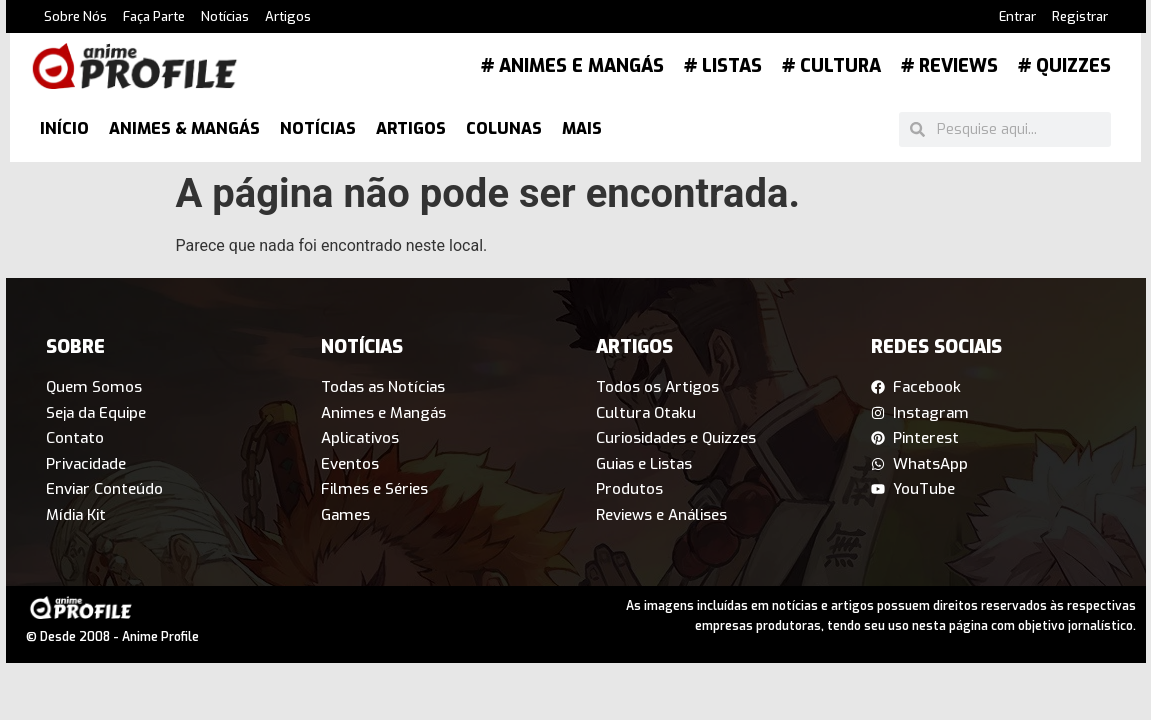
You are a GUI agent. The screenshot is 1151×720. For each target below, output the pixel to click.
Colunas (504, 128)
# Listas (723, 66)
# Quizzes (1064, 66)
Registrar (1080, 16)
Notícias (225, 16)
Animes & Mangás (184, 128)
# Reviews (949, 66)
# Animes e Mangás (572, 66)
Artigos (288, 16)
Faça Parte (154, 16)
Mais (582, 128)
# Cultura (831, 66)
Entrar (1017, 16)
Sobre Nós (75, 16)
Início (64, 128)
